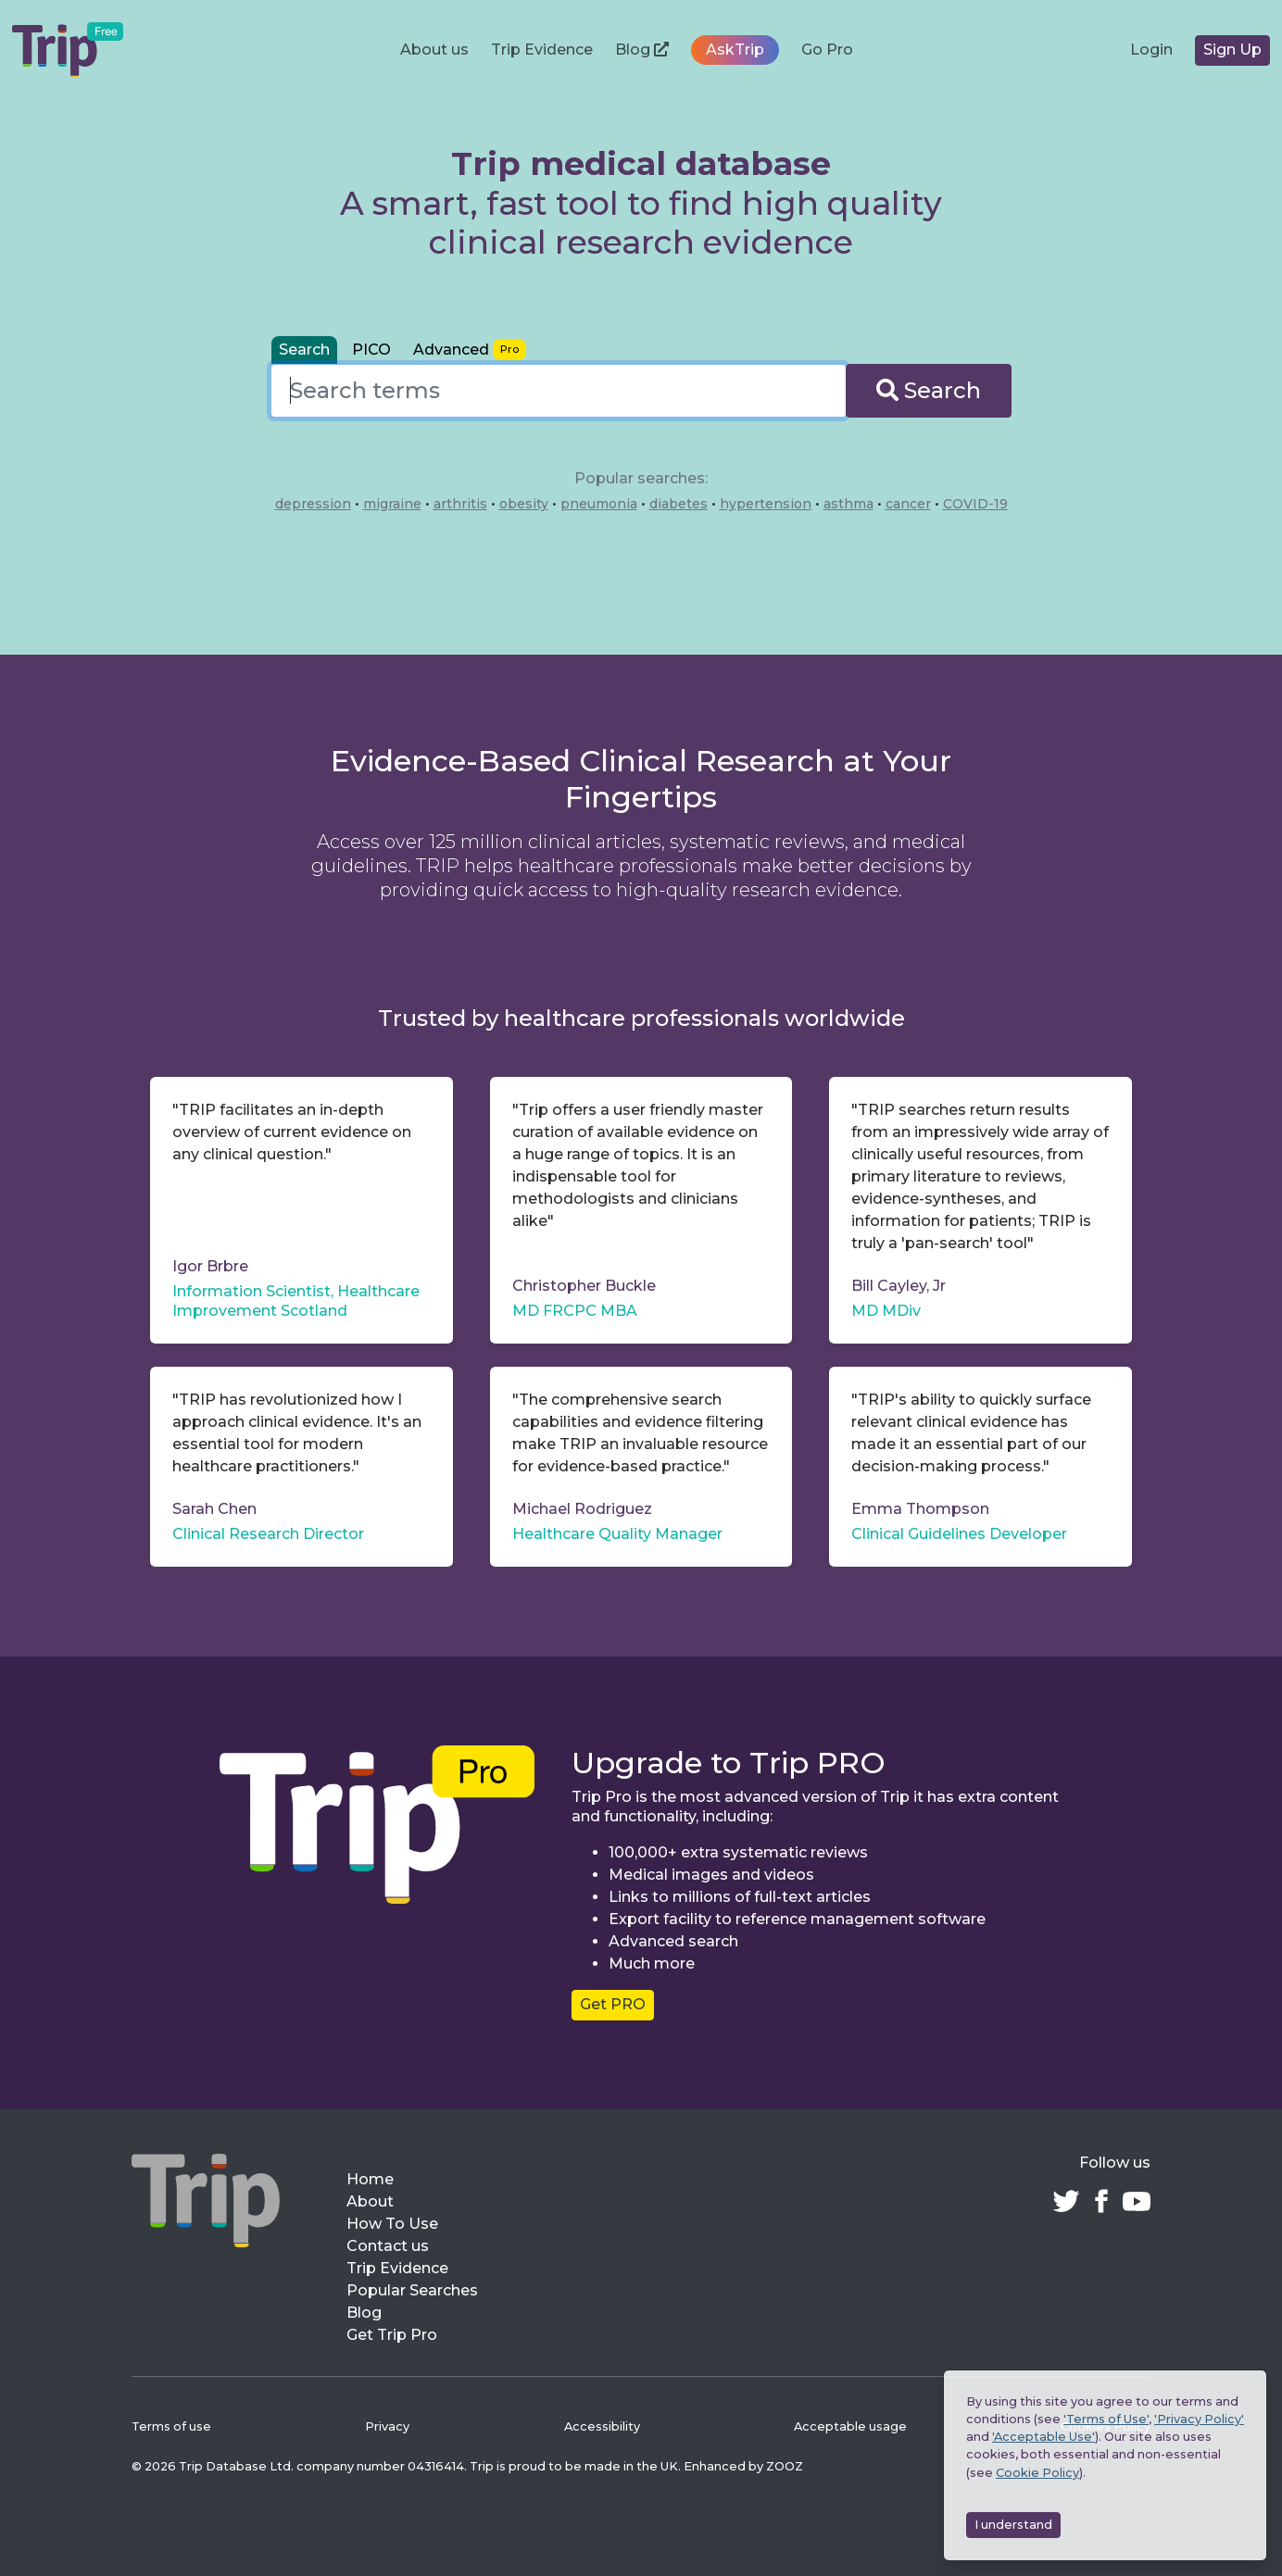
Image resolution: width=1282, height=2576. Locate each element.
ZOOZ (784, 2466)
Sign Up (1232, 49)
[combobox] (558, 391)
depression (313, 503)
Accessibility (602, 2426)
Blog (642, 49)
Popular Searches (412, 2290)
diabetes (678, 503)
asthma (848, 503)
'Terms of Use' (1106, 2419)
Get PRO (613, 2004)
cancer (908, 503)
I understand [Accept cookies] (1013, 2525)
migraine (392, 503)
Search (928, 390)
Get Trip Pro (391, 2335)
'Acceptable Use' (1043, 2437)
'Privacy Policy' (1199, 2419)
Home (370, 2179)
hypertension (765, 503)
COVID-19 (975, 503)
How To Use (392, 2223)
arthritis (460, 503)
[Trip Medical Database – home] (67, 50)
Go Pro (827, 49)
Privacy (387, 2426)
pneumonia (598, 503)
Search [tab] (304, 349)
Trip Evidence (542, 49)
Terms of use (171, 2426)
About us (434, 49)
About (370, 2201)
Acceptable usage (850, 2426)
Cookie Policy (1037, 2473)
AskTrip (735, 49)
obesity (523, 503)
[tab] (470, 350)
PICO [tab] (371, 349)
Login (1151, 49)
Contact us (387, 2246)
